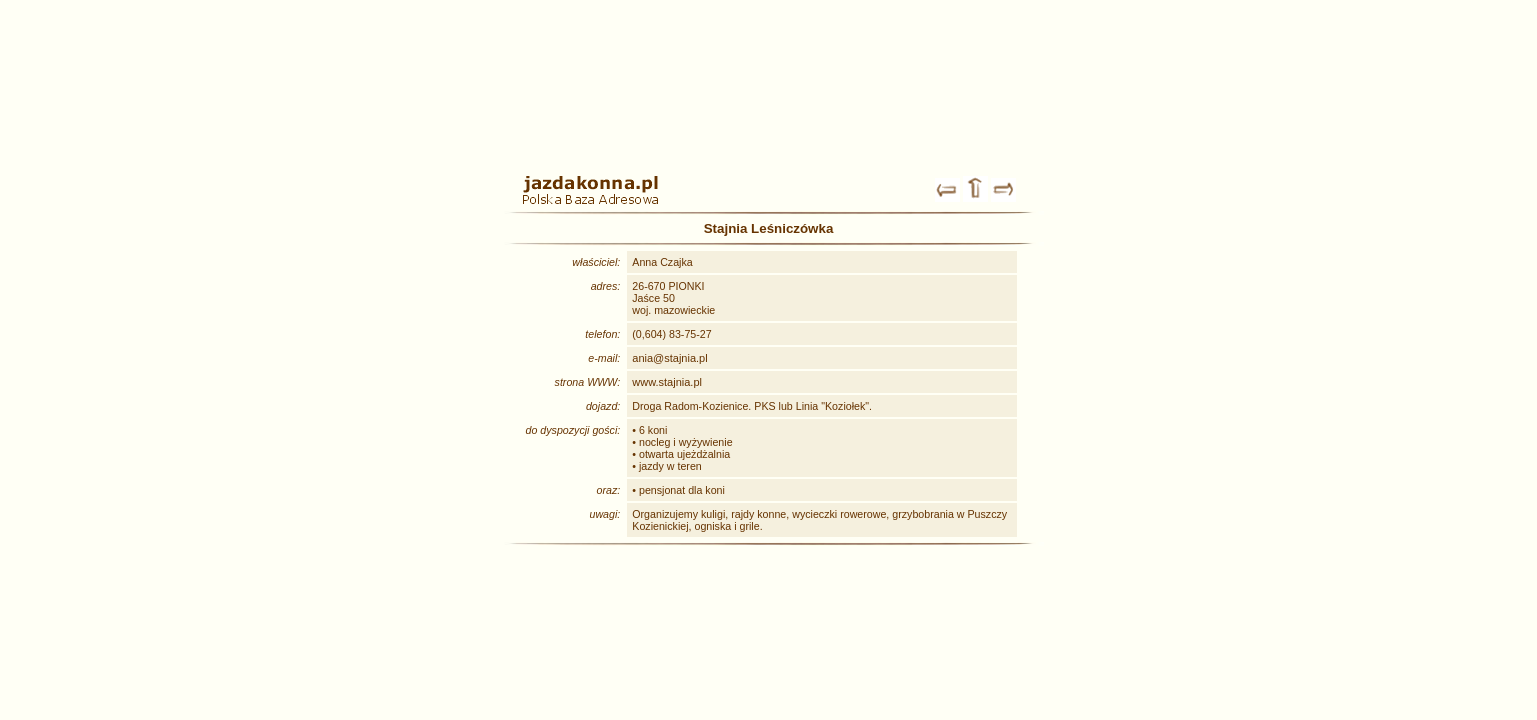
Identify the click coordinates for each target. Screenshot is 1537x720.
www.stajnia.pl (667, 382)
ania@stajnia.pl (669, 358)
